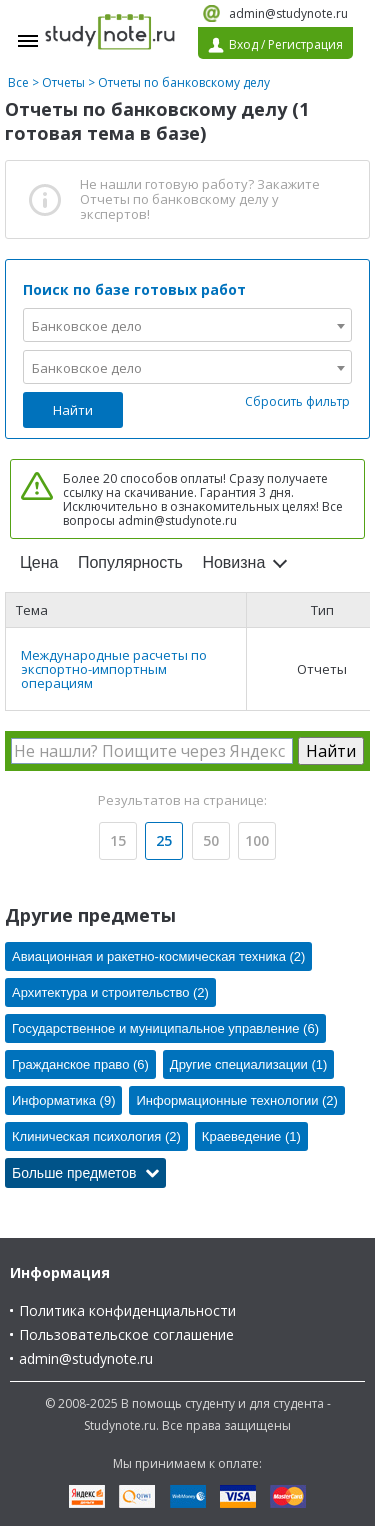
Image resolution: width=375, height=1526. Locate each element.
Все (18, 82)
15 (118, 840)
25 (164, 840)
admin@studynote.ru (288, 13)
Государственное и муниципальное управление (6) (165, 1028)
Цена (39, 562)
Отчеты (63, 82)
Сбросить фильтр (297, 401)
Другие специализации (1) (248, 1064)
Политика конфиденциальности (127, 1310)
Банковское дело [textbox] (87, 326)
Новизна (233, 562)
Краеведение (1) (251, 1136)
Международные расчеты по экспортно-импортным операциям (114, 669)
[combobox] (187, 325)
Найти (73, 410)
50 (211, 840)
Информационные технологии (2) (236, 1100)
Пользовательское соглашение (126, 1334)
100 (257, 840)
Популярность (130, 562)
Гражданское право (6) (80, 1064)
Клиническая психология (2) (96, 1136)
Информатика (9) (63, 1100)
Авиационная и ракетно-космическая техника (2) (158, 956)
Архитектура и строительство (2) (110, 992)
